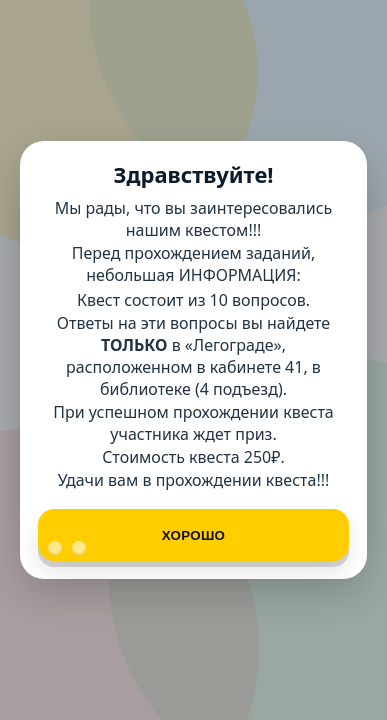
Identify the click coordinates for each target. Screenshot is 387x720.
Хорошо (136, 542)
